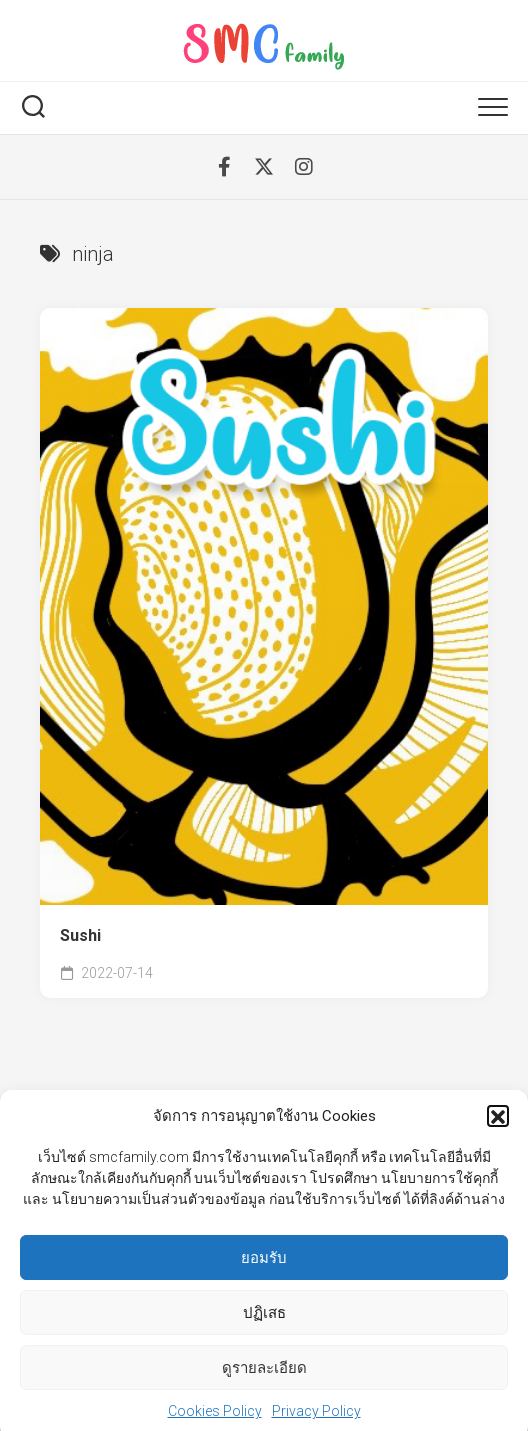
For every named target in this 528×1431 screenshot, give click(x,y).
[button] (498, 1127)
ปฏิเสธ (264, 1323)
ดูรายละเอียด (264, 1378)
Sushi (80, 935)
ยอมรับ (264, 1268)
